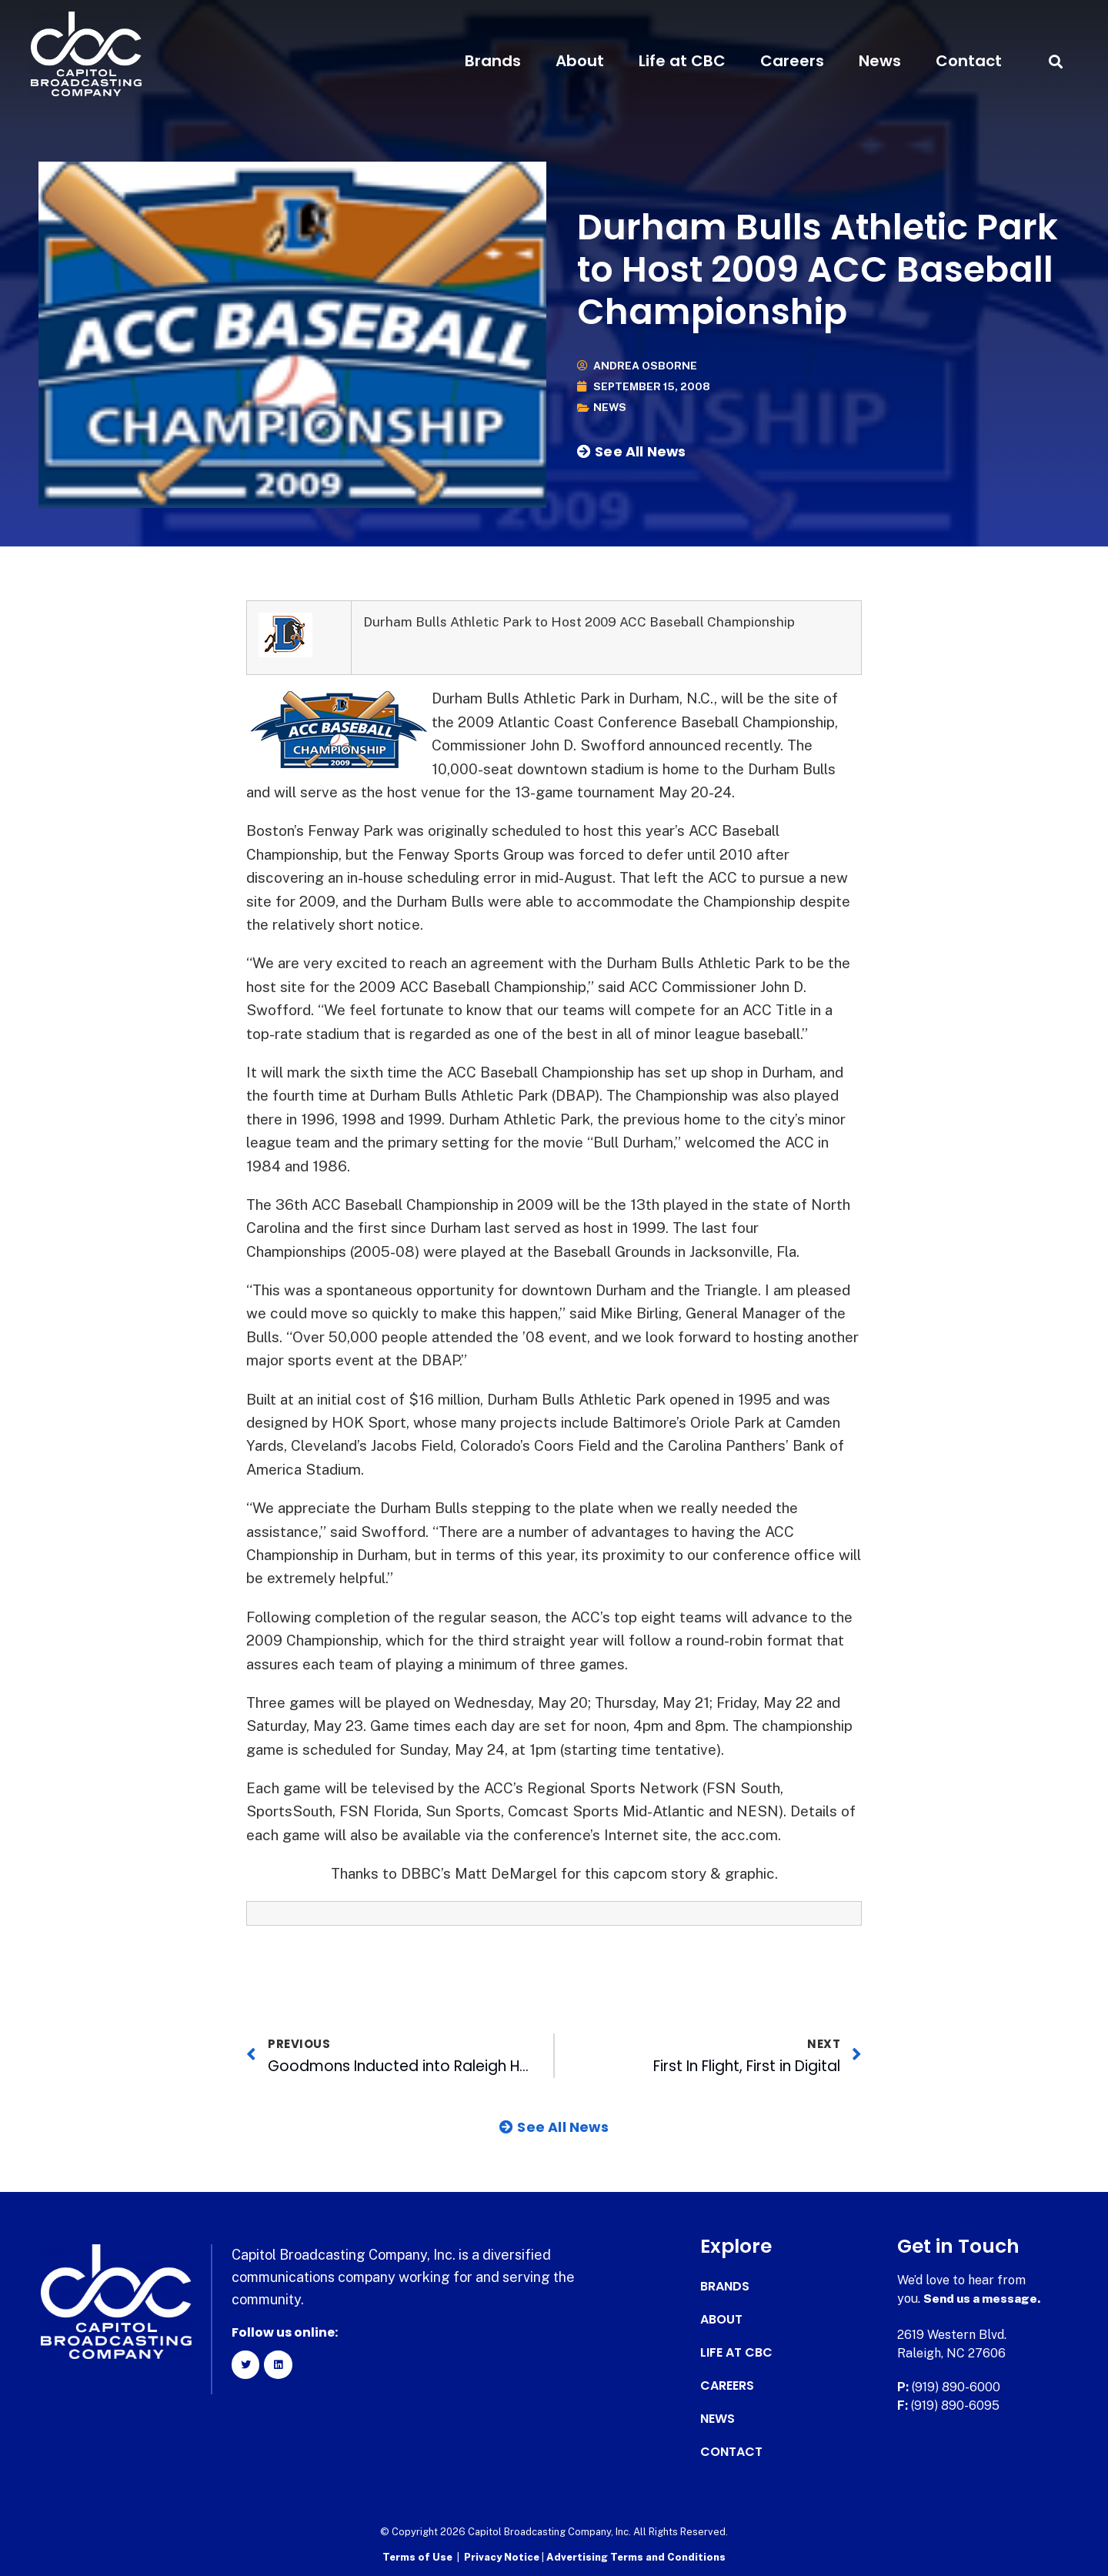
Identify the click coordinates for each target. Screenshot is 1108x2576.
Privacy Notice (503, 2557)
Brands (493, 61)
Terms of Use (417, 2557)
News (880, 61)
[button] (1056, 61)
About (580, 61)
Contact (969, 61)
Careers (792, 61)
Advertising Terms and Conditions (636, 2557)
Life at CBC (682, 61)
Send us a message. (983, 2298)
